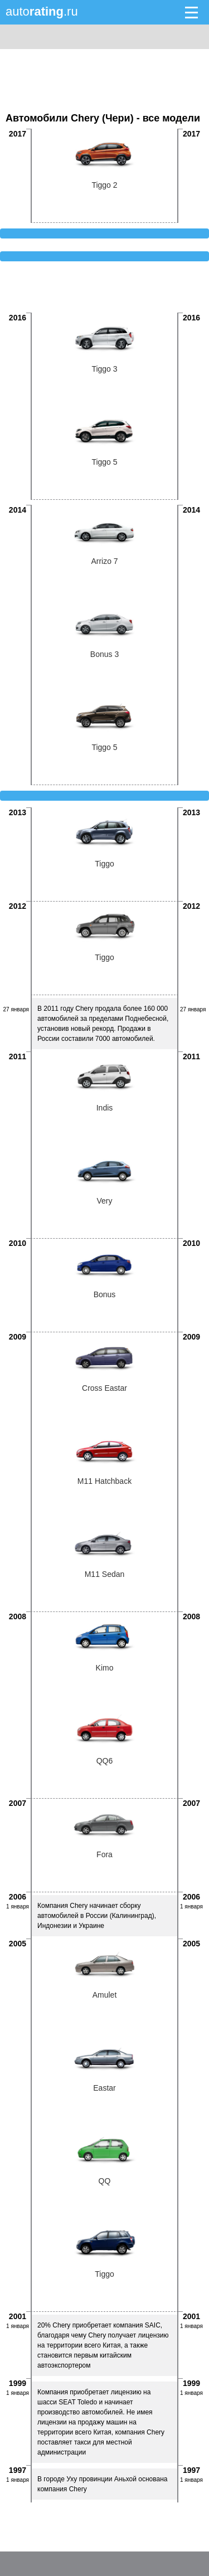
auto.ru (42, 11)
